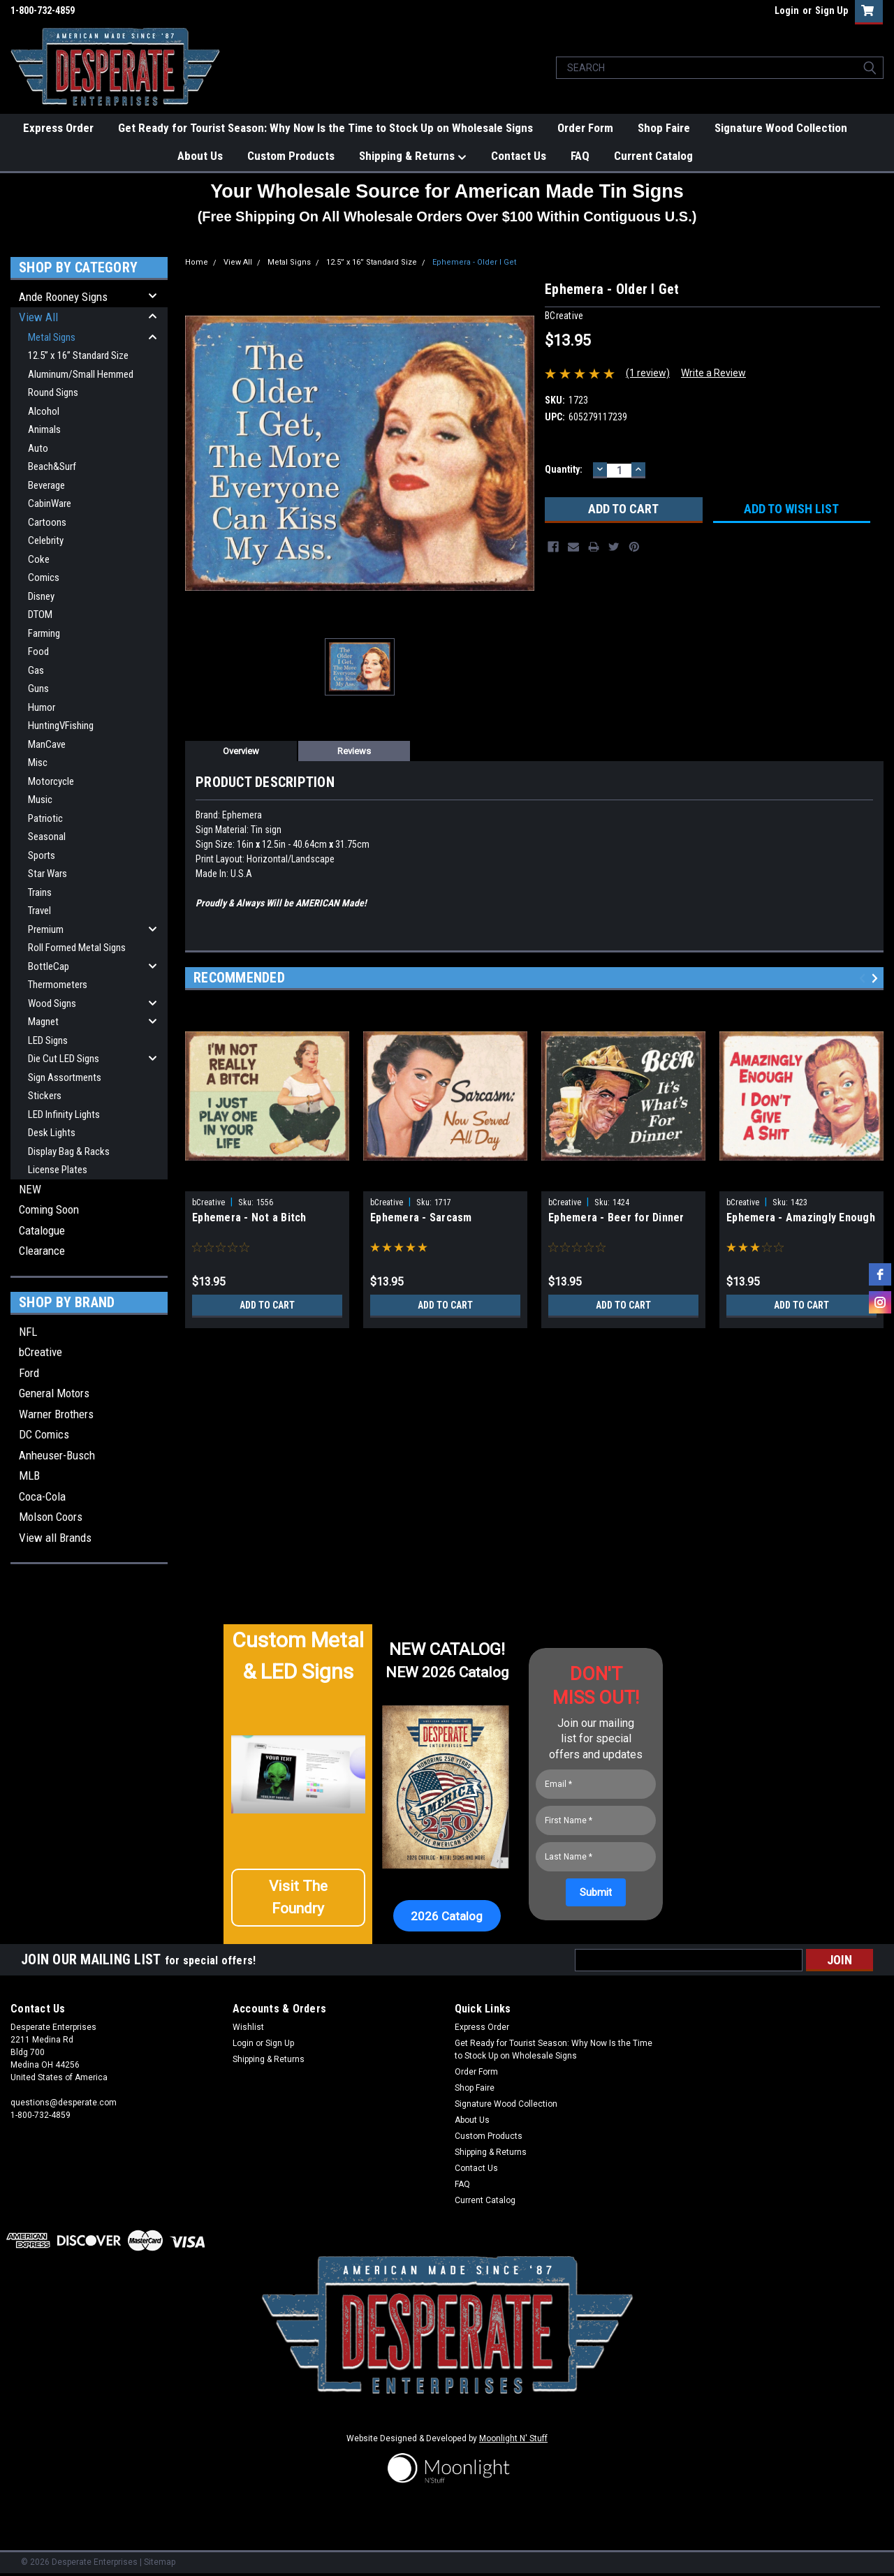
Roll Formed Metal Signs (77, 947)
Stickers (44, 1095)
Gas (36, 670)
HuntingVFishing (61, 725)
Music (40, 799)
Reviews (354, 751)
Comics (43, 577)
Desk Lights (51, 1132)
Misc (37, 762)
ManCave (47, 744)
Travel (39, 910)
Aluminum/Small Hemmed (80, 374)
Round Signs (53, 392)
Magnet (43, 1021)
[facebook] (880, 1274)
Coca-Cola (42, 1496)
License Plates (57, 1169)
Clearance (42, 1251)
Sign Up (831, 10)
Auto (38, 448)
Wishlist (248, 2027)
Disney (41, 596)
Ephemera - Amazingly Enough (800, 1217)
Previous (864, 978)
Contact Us (518, 156)
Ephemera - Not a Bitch (249, 1217)
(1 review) (648, 372)
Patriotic (45, 818)
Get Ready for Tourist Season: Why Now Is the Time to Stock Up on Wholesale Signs (325, 128)
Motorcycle (51, 781)
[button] (298, 1903)
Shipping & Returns (413, 156)
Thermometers (57, 984)
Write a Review (713, 372)
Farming (44, 633)
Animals (44, 429)
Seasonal (47, 836)
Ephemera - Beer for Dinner (616, 1217)
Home (196, 262)
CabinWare (49, 503)
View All (38, 317)
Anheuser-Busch (57, 1455)
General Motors (54, 1393)
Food (38, 651)
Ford (29, 1373)
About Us (200, 156)
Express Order (58, 128)
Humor (41, 707)
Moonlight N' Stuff (513, 2438)
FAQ (580, 156)
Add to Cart (267, 1305)
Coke (39, 559)
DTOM (40, 614)
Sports (41, 855)
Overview (241, 751)
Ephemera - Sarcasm (421, 1217)
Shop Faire (664, 128)
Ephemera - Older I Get (474, 262)
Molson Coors (50, 1517)
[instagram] (880, 1302)
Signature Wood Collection (781, 128)
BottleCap (48, 966)
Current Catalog (653, 156)
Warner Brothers (56, 1414)
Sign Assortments (64, 1077)
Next (877, 978)
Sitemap (159, 2562)
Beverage (46, 485)
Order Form (585, 128)
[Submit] (596, 1892)
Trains (40, 892)
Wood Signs (52, 1003)
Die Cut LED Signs (63, 1058)
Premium (46, 929)
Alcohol (43, 411)
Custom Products (291, 156)
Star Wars (47, 873)
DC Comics (44, 1434)
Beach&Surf (52, 466)
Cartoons (47, 522)
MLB (29, 1475)
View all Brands (55, 1538)
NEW (30, 1189)
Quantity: (563, 469)
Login (787, 10)
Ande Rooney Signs (63, 297)
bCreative (40, 1352)
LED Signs (48, 1040)
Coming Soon (49, 1209)
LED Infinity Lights (64, 1114)
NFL (28, 1332)
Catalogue (42, 1230)
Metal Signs (51, 337)
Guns (38, 688)
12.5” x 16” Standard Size (78, 355)
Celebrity (46, 540)
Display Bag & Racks (69, 1151)
